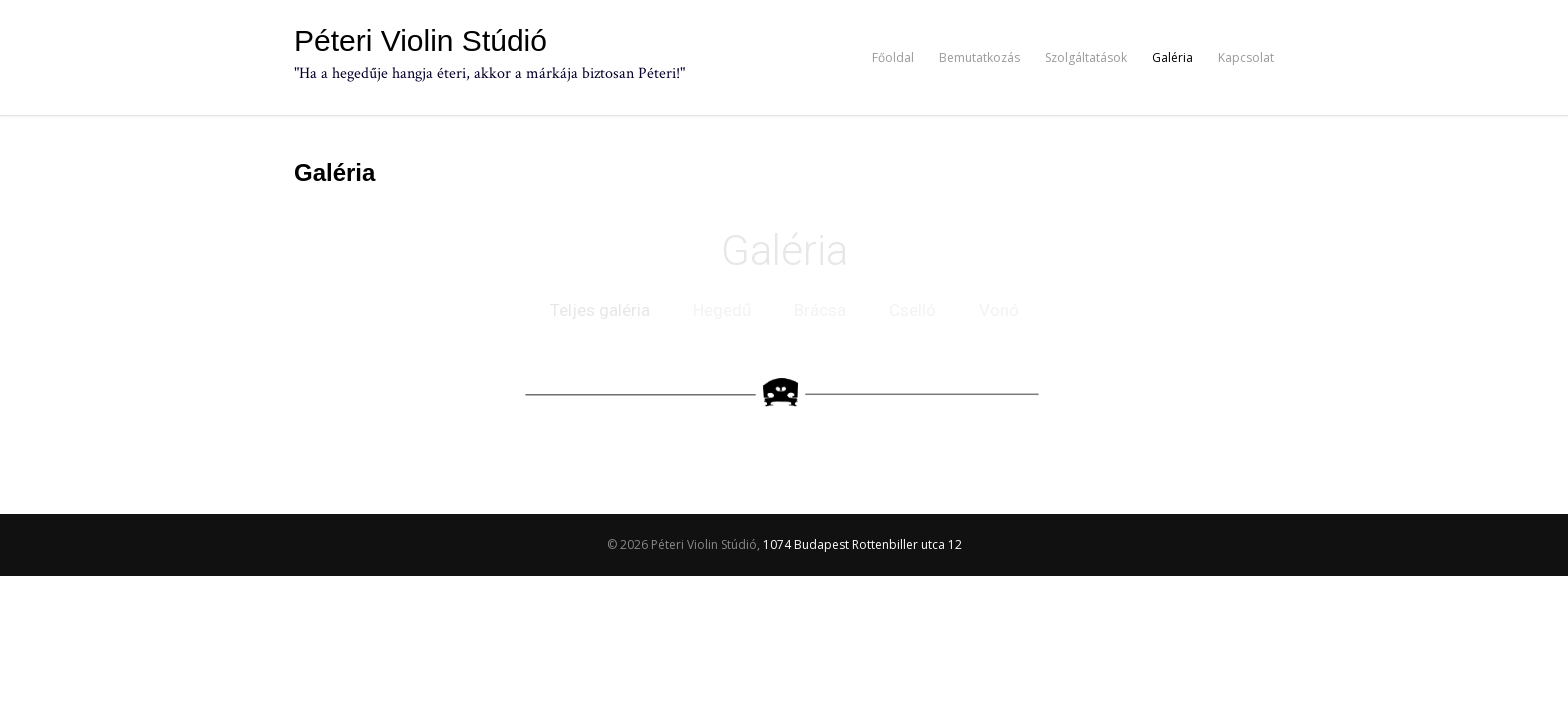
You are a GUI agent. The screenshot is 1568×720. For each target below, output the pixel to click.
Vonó (999, 310)
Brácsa (820, 310)
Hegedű (722, 310)
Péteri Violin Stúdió (420, 41)
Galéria (1172, 57)
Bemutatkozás (979, 57)
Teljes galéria (600, 310)
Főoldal (893, 57)
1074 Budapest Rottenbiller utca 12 (862, 544)
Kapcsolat (1246, 57)
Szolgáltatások (1086, 57)
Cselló (912, 310)
